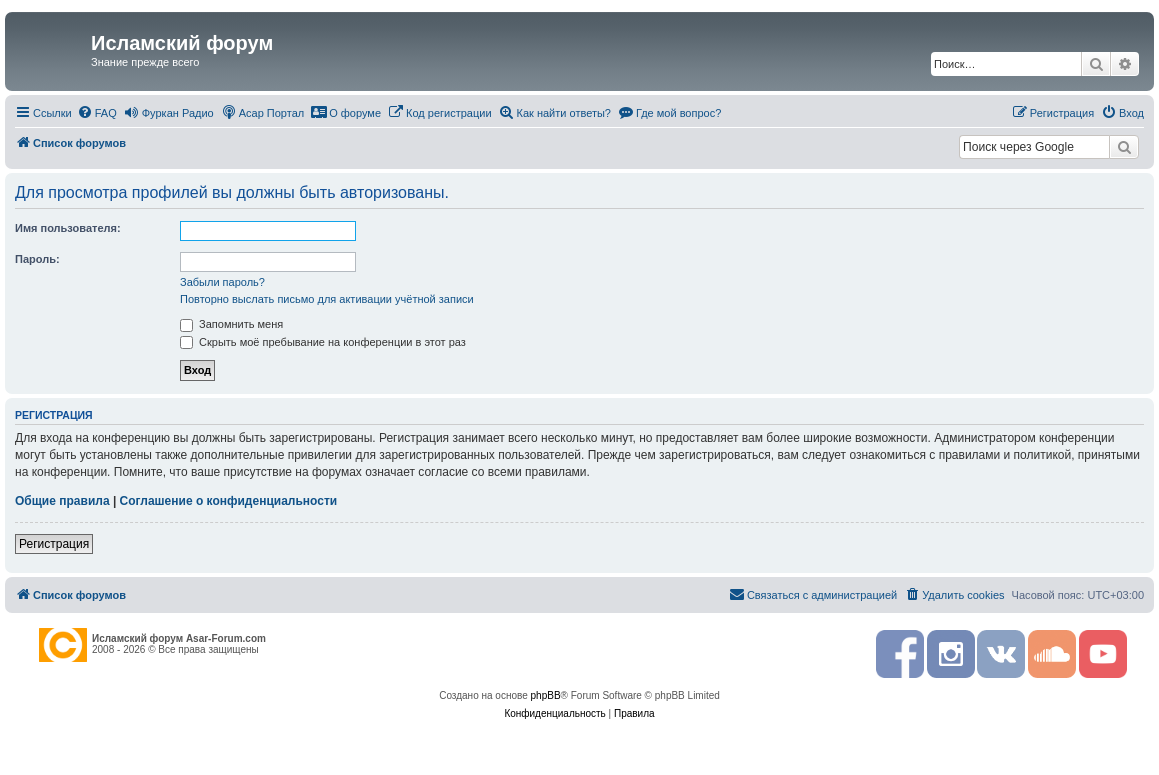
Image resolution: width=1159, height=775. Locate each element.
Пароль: (37, 259)
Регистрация (54, 544)
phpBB (546, 695)
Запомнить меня (231, 324)
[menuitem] (97, 113)
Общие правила (62, 501)
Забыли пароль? (222, 282)
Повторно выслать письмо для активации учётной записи (327, 299)
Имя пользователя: (68, 228)
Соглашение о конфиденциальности (229, 501)
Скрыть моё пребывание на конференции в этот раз (323, 342)
